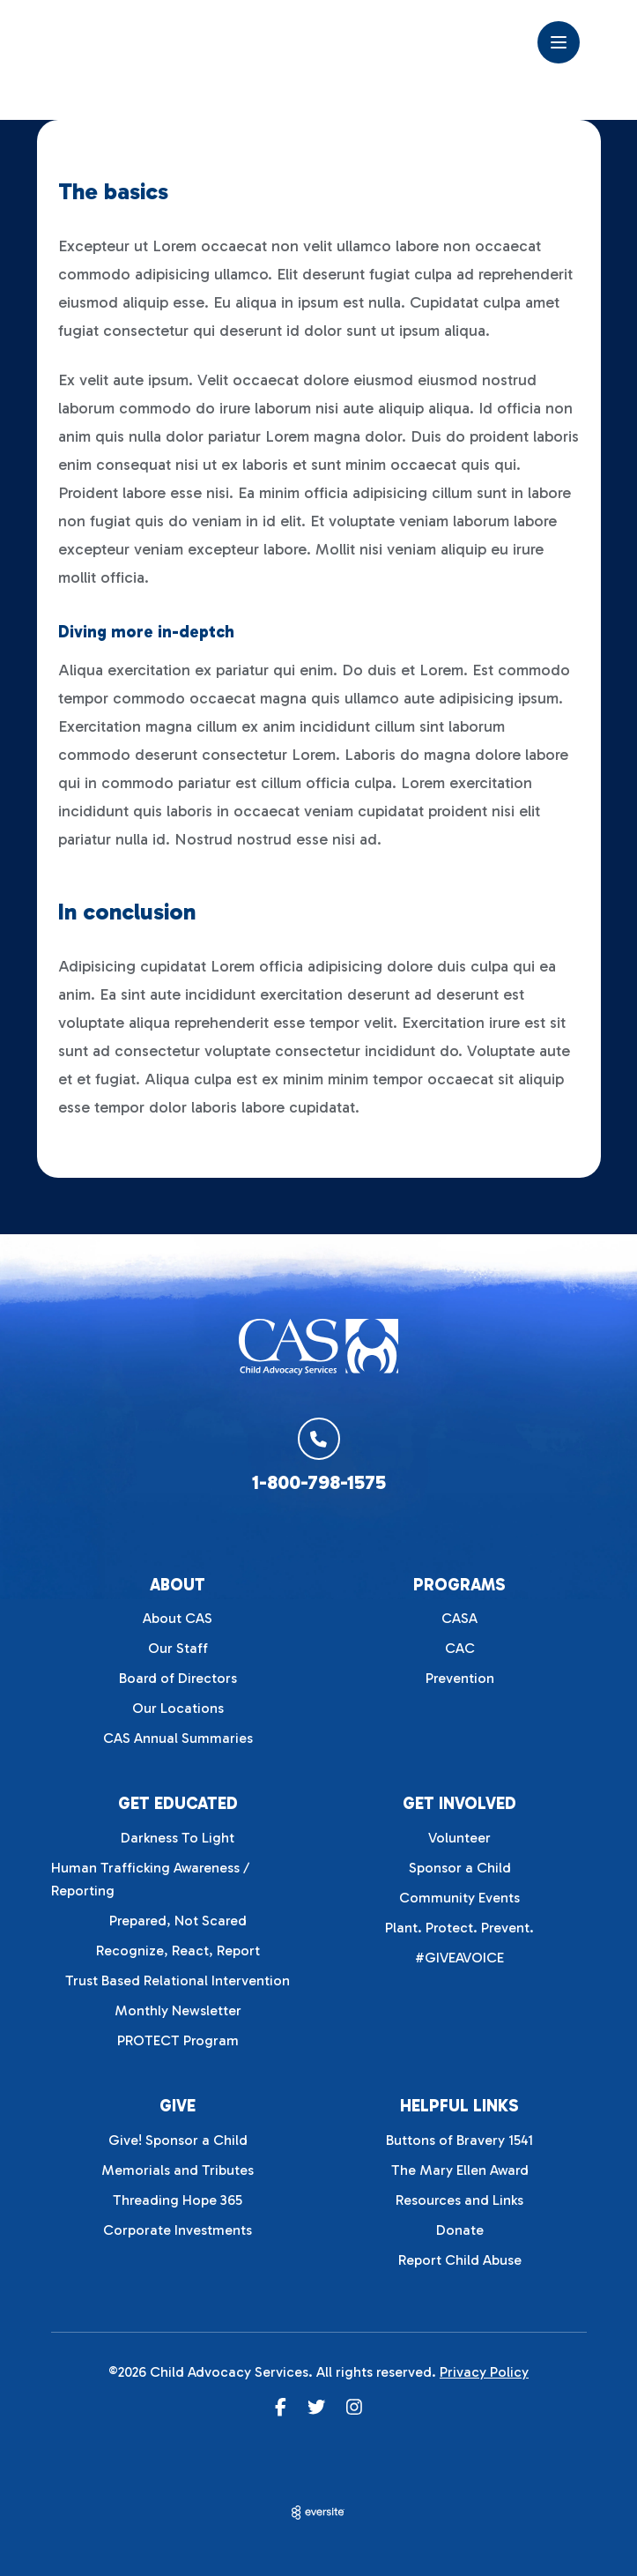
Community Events (459, 1897)
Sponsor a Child (460, 1867)
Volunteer (459, 1837)
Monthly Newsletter (178, 2010)
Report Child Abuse (460, 2260)
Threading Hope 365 (177, 2200)
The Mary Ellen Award (460, 2170)
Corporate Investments (177, 2230)
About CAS (177, 1618)
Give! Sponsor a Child (178, 2140)
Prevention (460, 1678)
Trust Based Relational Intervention (177, 1980)
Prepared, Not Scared (178, 1920)
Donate (460, 2230)
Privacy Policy (484, 2372)
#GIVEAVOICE (459, 1957)
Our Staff (178, 1648)
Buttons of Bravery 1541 (459, 2140)
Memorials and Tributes (177, 2170)
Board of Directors (178, 1678)
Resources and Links (459, 2200)
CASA (459, 1618)
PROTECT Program (178, 2040)
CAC (460, 1648)
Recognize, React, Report (178, 1950)
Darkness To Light (177, 1837)
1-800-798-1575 (319, 1482)
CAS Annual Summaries (178, 1738)
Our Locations (178, 1708)
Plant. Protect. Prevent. (459, 1927)
